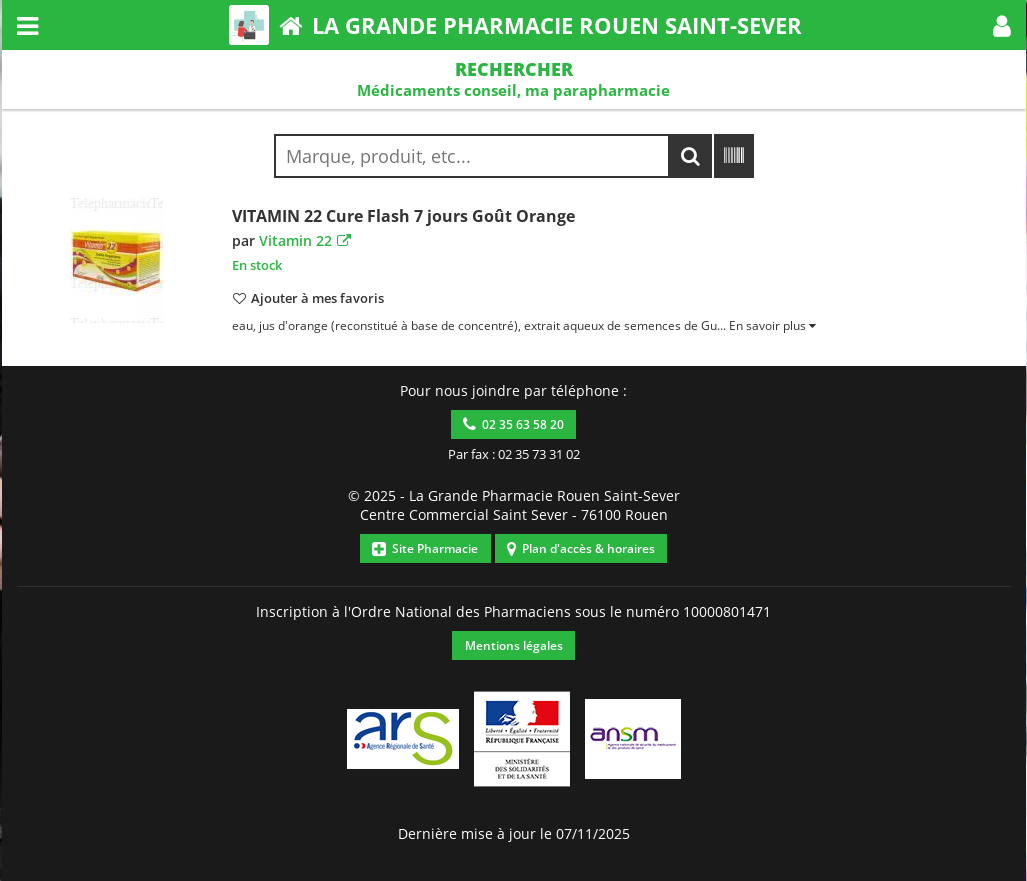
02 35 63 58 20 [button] (513, 424)
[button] (1002, 25)
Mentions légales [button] (514, 645)
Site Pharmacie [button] (425, 548)
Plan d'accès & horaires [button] (581, 548)
